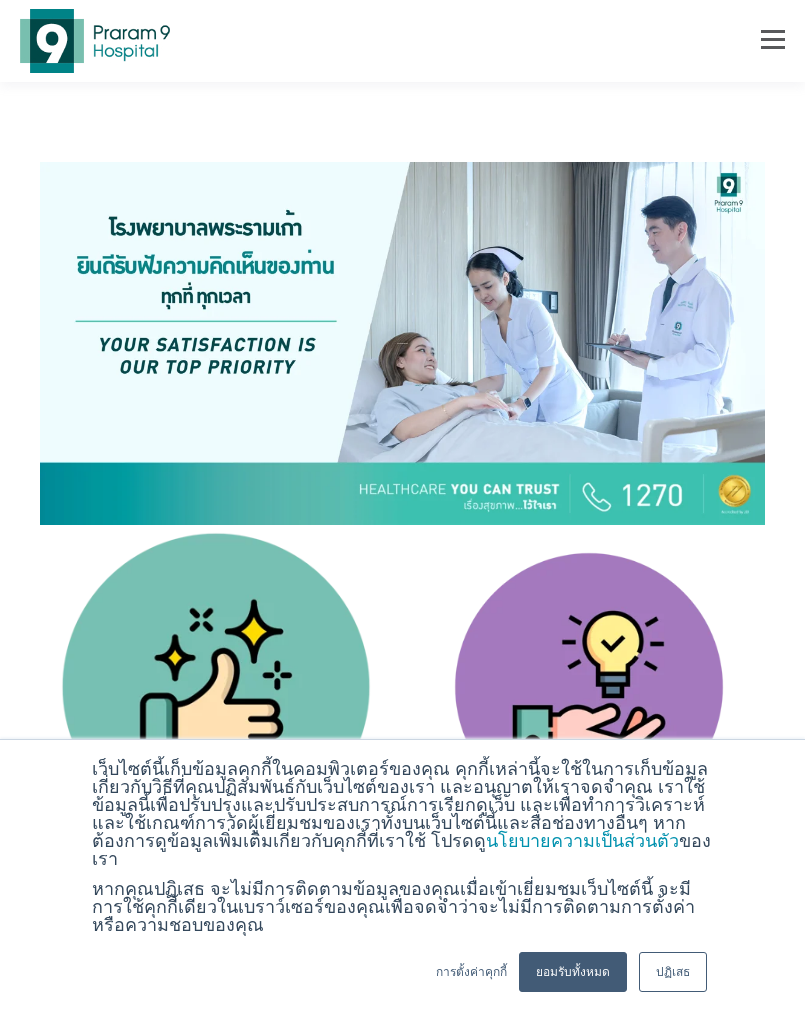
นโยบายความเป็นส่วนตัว (582, 841)
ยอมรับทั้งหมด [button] (573, 972)
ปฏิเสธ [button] (673, 972)
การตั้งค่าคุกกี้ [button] (471, 972)
